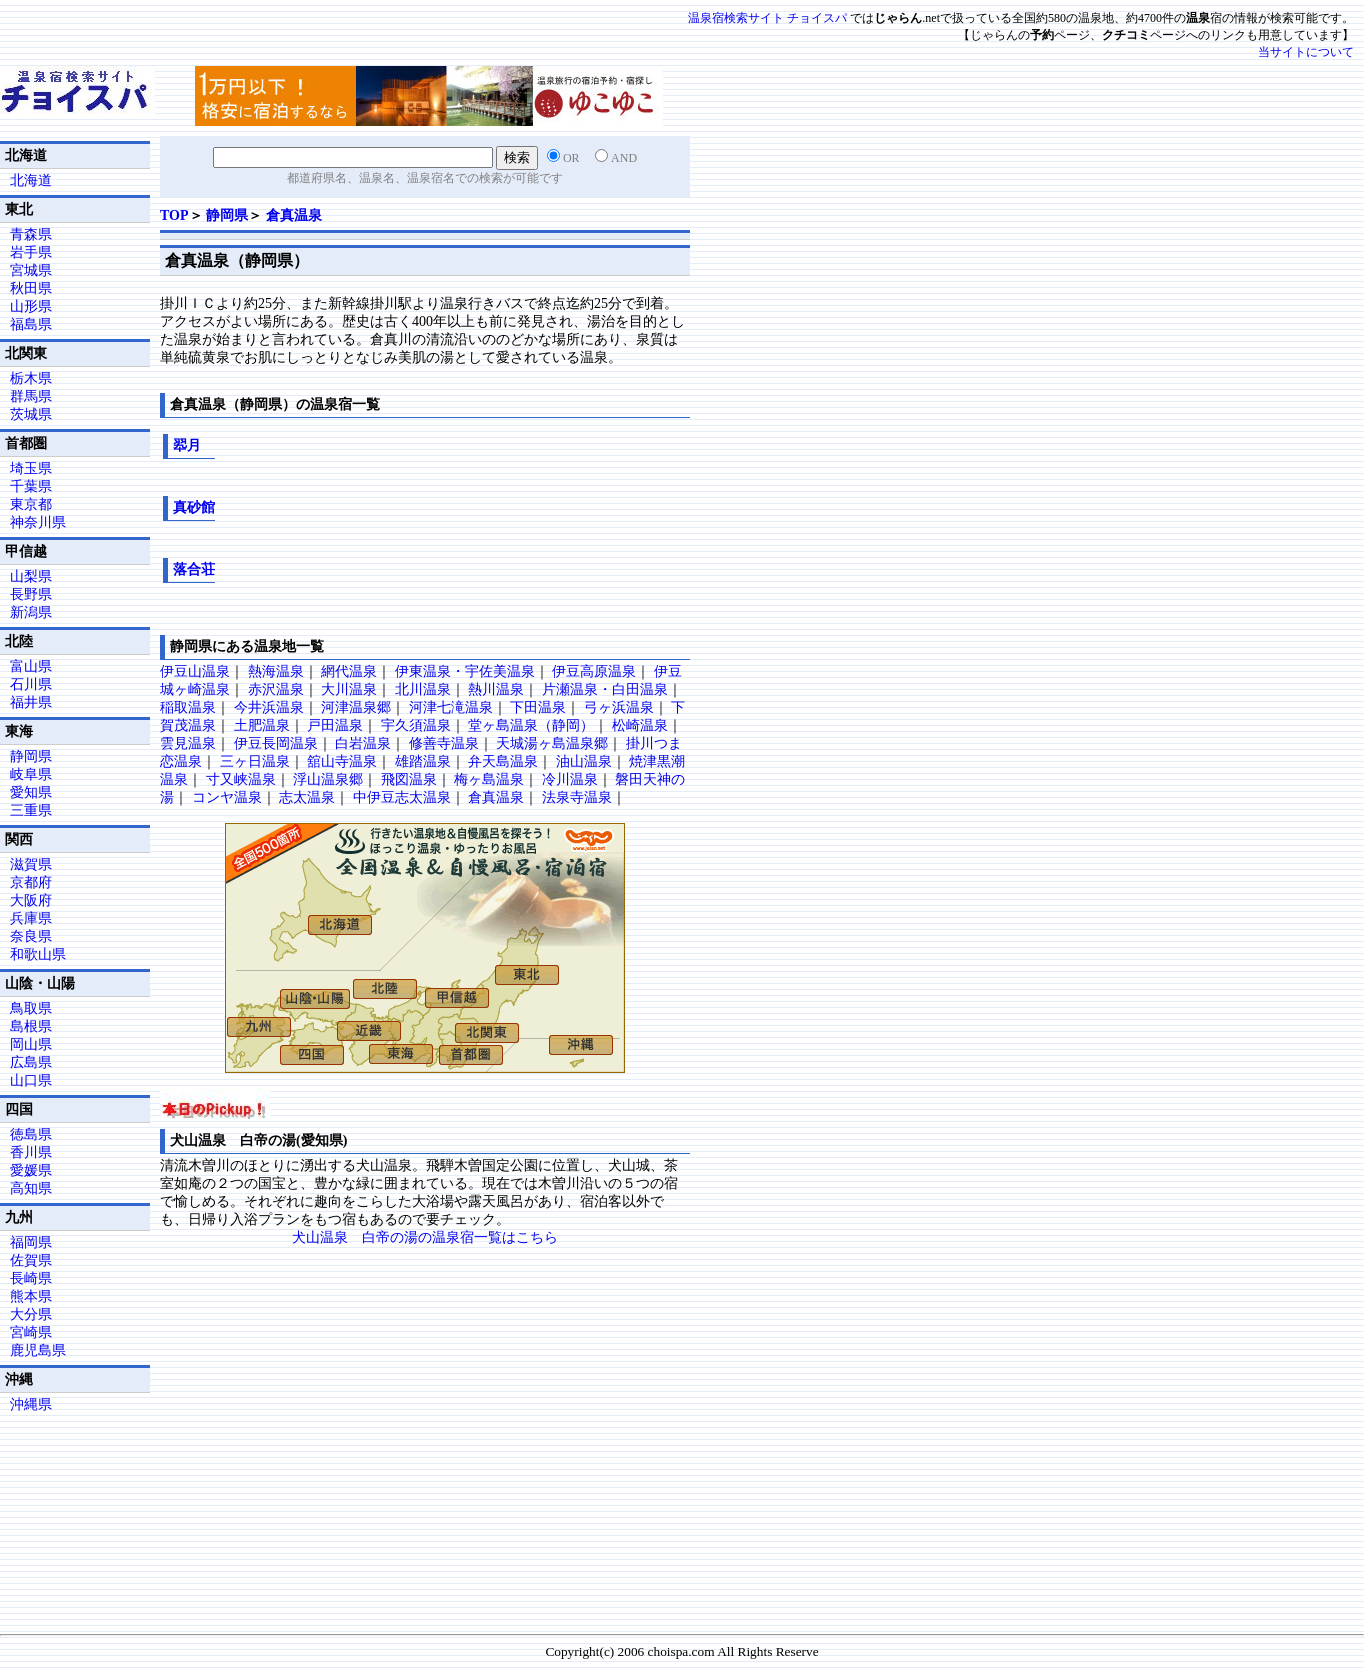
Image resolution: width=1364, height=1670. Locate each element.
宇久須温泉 (416, 725)
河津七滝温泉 (451, 707)
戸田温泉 (335, 725)
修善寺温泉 (444, 743)
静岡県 (227, 215)
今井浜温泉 (269, 707)
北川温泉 (423, 689)
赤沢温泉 (276, 689)
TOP (174, 215)
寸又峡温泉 (241, 779)
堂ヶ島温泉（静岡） (531, 725)
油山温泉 (584, 761)
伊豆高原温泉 (594, 671)
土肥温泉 (262, 725)
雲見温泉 (188, 743)
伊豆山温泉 (195, 671)
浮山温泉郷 (328, 779)
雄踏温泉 (423, 761)
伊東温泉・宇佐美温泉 (465, 671)
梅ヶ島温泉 (489, 779)
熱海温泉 (276, 671)
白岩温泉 (363, 743)
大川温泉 (349, 689)
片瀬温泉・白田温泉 (605, 689)
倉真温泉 (294, 215)
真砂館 (194, 507)
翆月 (187, 445)
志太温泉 (307, 797)
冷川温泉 (570, 779)
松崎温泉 (640, 725)
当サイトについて (1306, 52)
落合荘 (194, 569)
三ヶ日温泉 (255, 761)
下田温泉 (538, 707)
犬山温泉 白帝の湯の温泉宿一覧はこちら (425, 1237)
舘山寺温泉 (342, 761)
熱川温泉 (496, 689)
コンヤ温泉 (227, 797)
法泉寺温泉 (577, 797)
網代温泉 (349, 671)
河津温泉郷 (356, 707)
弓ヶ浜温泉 (619, 707)
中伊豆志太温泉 (402, 797)
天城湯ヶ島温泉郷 (552, 743)
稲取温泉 (188, 707)
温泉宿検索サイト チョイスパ (767, 18)
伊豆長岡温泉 (276, 743)
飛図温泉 (409, 779)
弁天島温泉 (503, 761)
